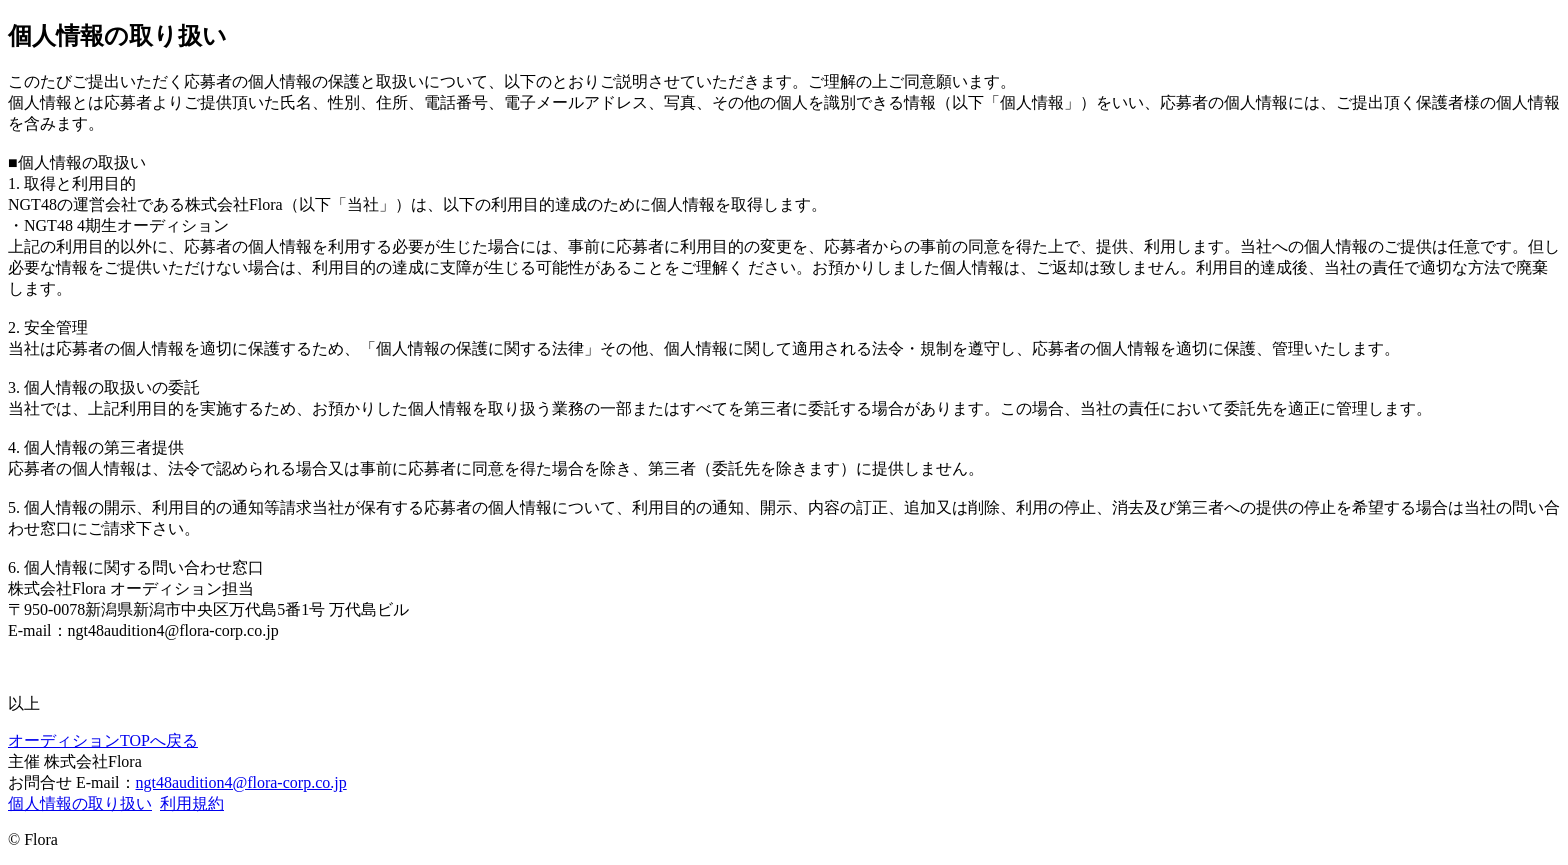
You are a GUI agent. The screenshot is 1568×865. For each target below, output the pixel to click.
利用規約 (192, 803)
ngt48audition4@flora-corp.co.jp (241, 782)
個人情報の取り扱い (80, 803)
